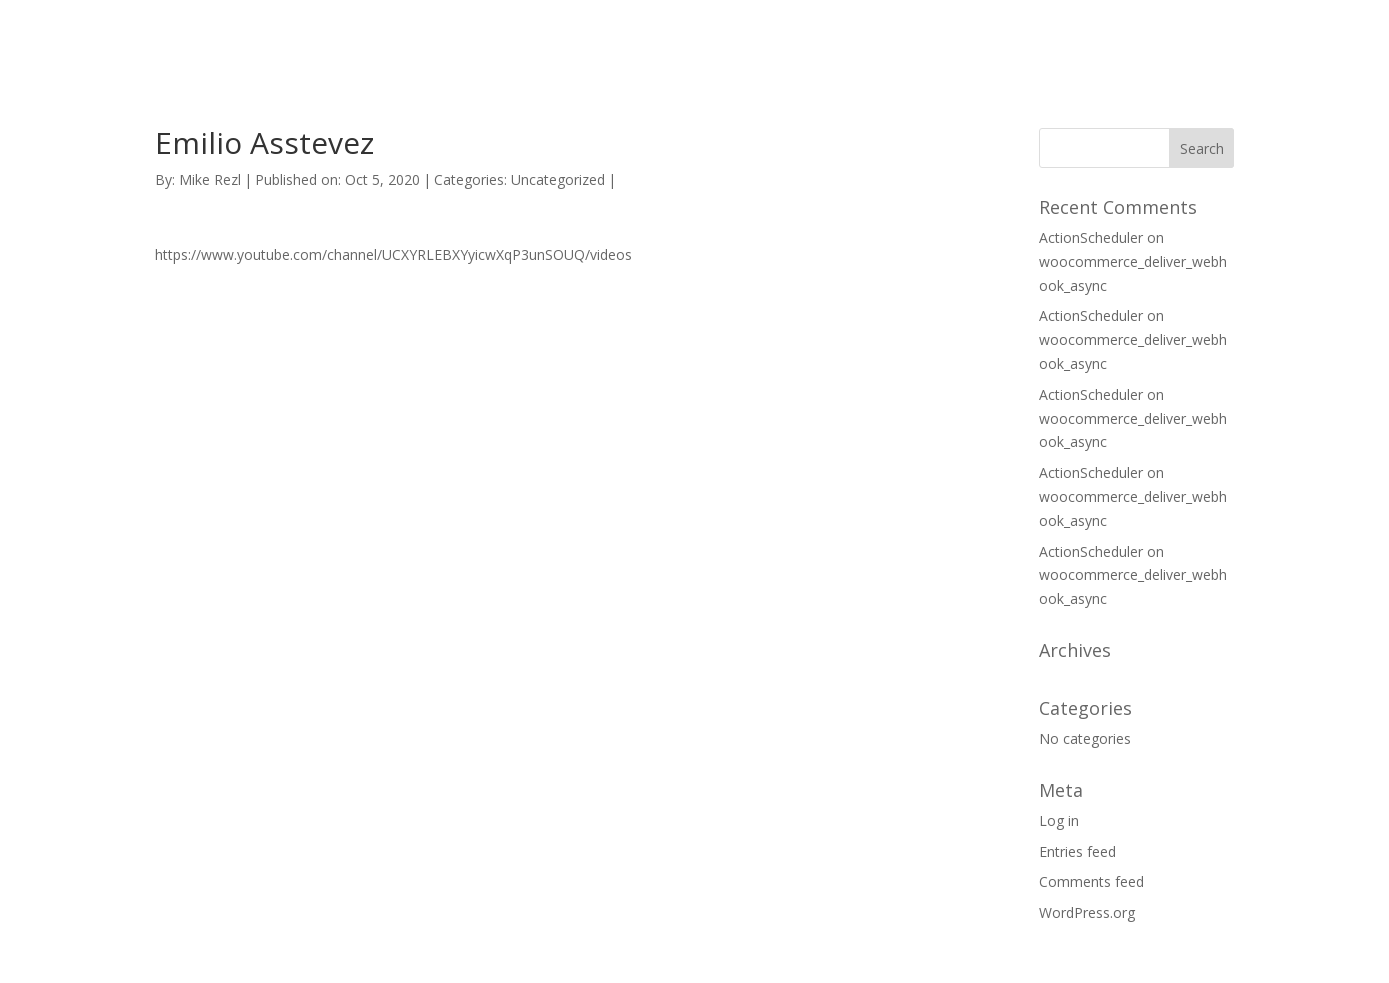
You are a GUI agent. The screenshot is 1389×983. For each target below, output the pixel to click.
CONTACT (1043, 39)
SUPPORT (935, 39)
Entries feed (1077, 851)
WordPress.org (1087, 912)
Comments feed (1091, 881)
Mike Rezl (210, 179)
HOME (840, 39)
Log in (1059, 820)
